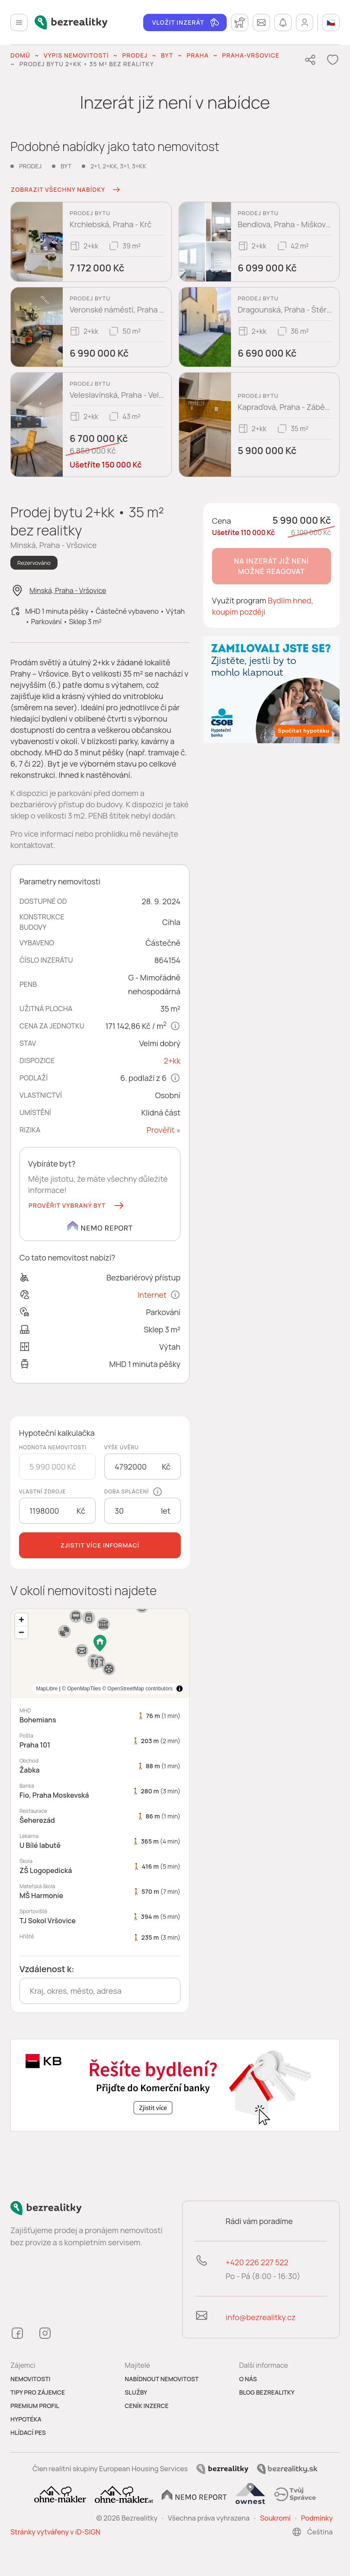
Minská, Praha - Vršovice (67, 590)
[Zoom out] (21, 1632)
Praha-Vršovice (250, 55)
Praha (197, 55)
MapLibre (162, 1689)
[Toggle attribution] (179, 1688)
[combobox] (99, 1991)
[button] (77, 1205)
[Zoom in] (21, 1619)
